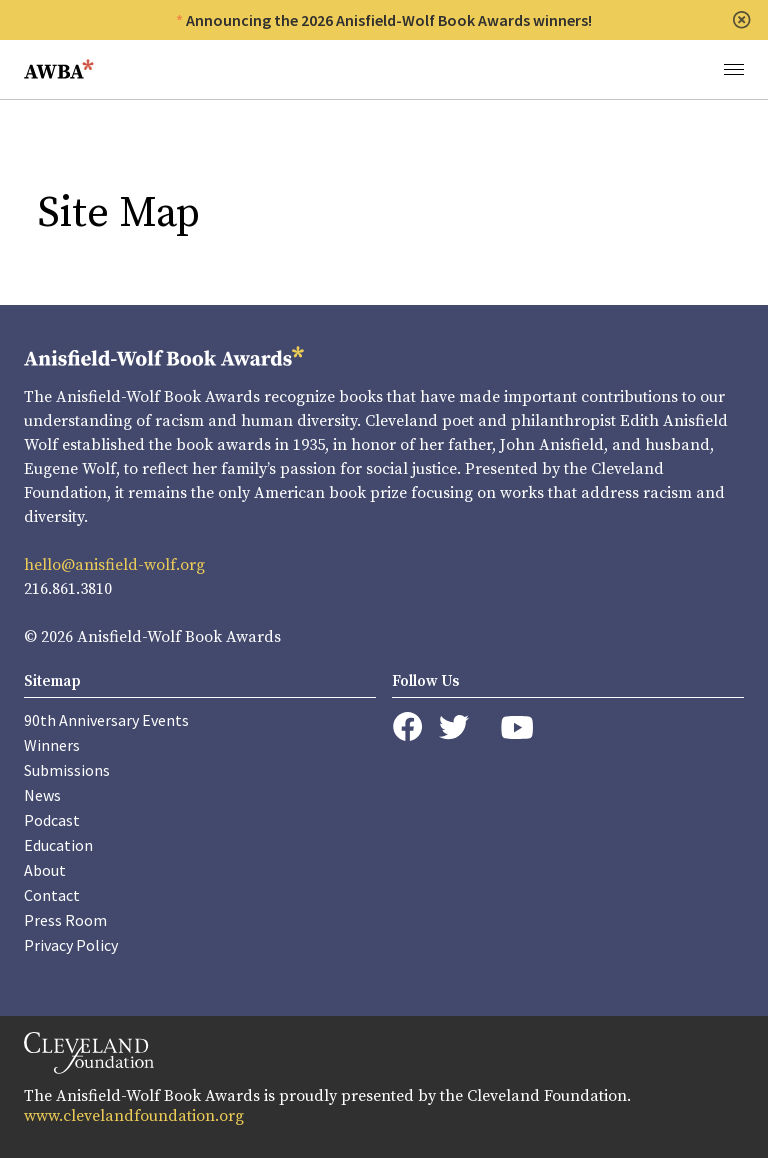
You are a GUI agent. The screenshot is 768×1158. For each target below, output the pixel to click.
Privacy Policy (71, 945)
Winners (52, 745)
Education (58, 845)
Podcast (52, 820)
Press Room (65, 920)
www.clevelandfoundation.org (134, 1116)
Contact (52, 895)
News (42, 795)
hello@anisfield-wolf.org (114, 565)
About (45, 870)
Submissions (67, 770)
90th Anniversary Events (106, 720)
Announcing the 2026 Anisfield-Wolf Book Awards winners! (389, 20)
